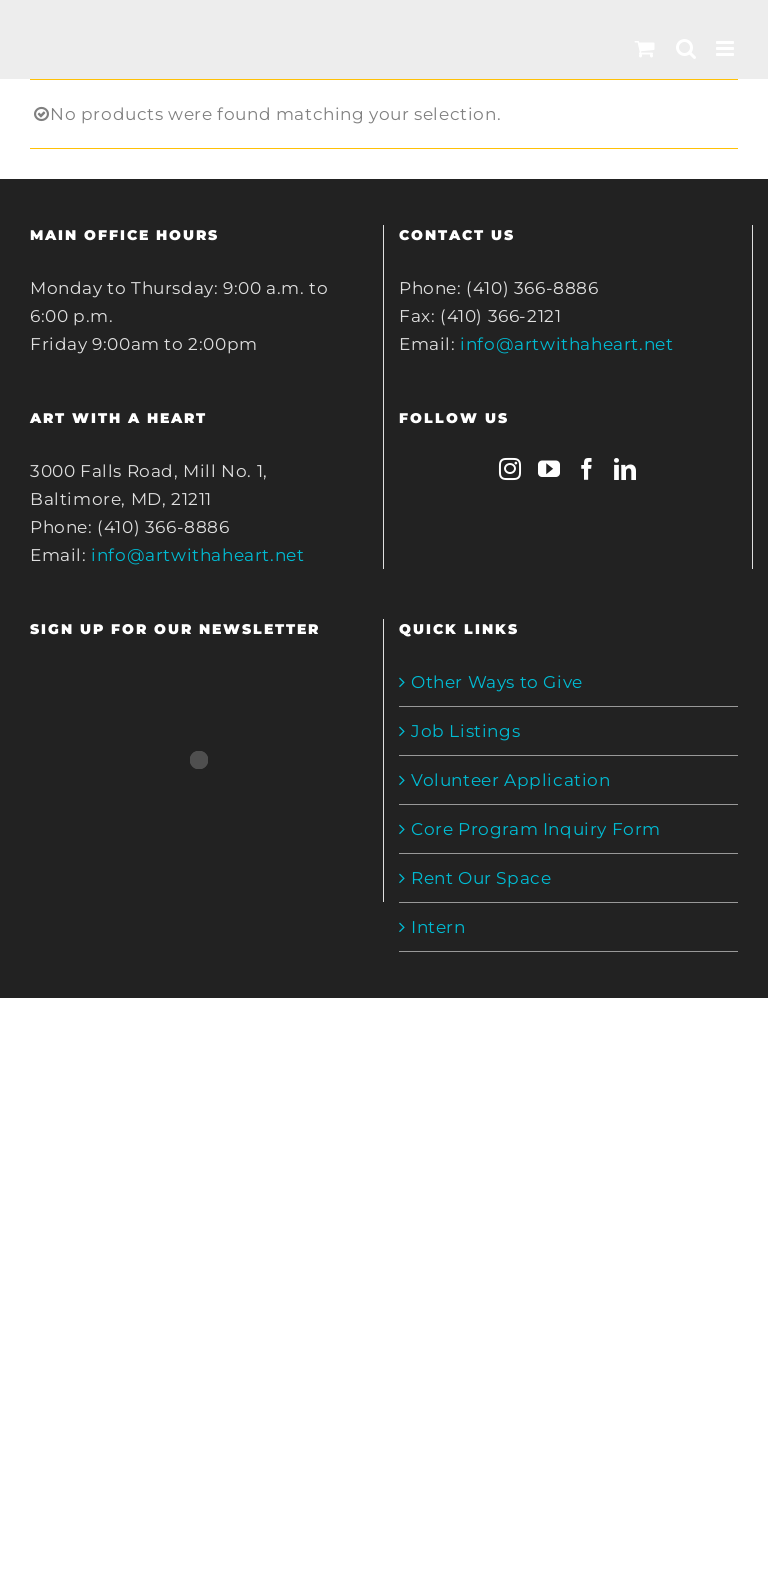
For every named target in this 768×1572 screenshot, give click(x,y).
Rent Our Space (481, 878)
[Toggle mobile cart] (645, 48)
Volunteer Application (511, 780)
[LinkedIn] (625, 469)
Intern (438, 927)
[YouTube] (549, 469)
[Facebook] (587, 469)
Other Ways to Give (497, 682)
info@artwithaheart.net (197, 555)
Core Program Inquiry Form (536, 829)
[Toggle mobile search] (686, 48)
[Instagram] (510, 469)
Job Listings (465, 731)
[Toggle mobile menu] (727, 48)
